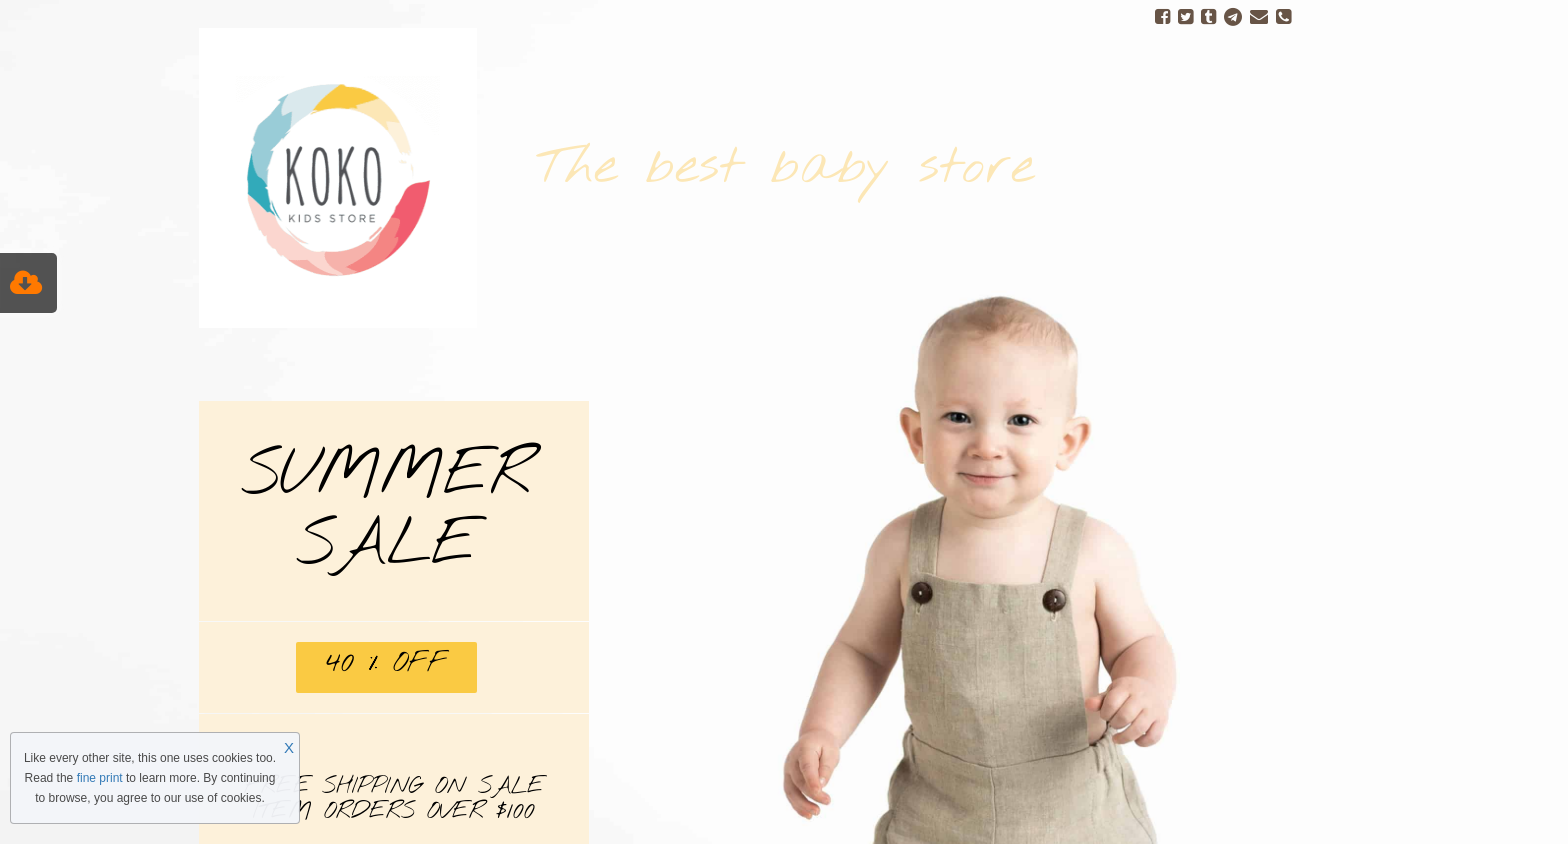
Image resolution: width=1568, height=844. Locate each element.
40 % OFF (386, 663)
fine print (100, 778)
